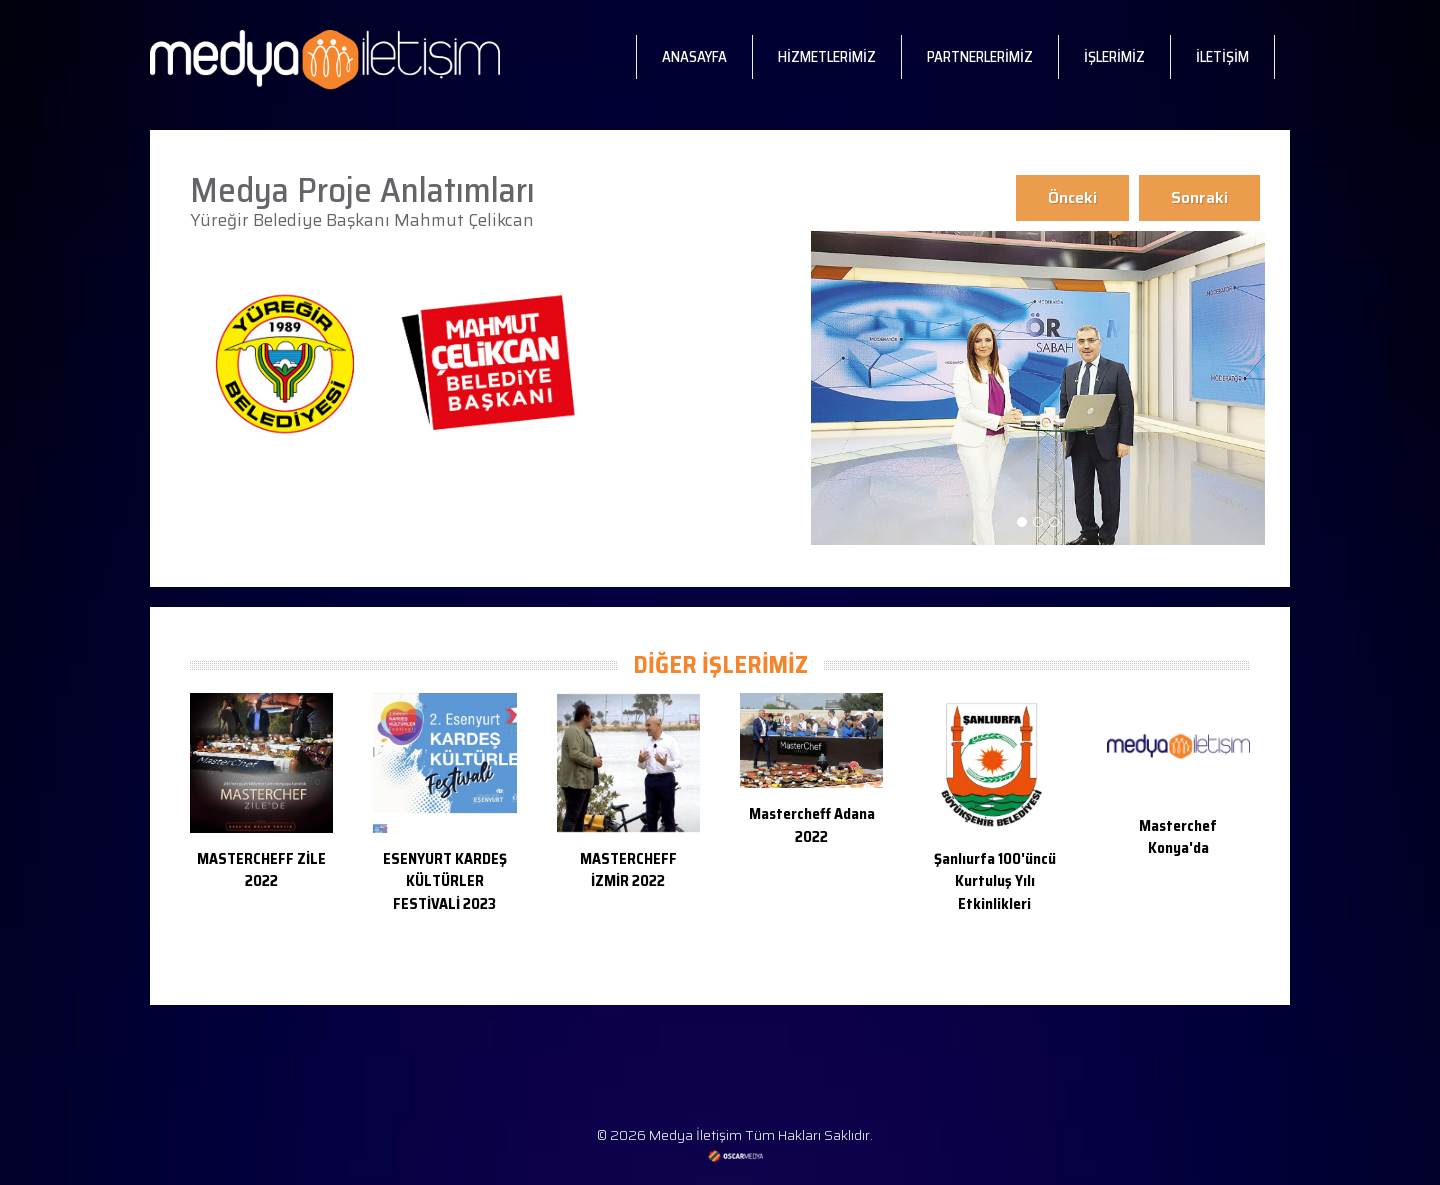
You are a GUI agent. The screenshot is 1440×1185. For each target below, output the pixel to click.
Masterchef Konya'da (1178, 837)
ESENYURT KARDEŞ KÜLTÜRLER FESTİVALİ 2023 (445, 881)
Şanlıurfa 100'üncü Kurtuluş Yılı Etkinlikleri (995, 881)
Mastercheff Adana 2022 (812, 825)
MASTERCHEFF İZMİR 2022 (628, 870)
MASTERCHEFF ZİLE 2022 (261, 870)
